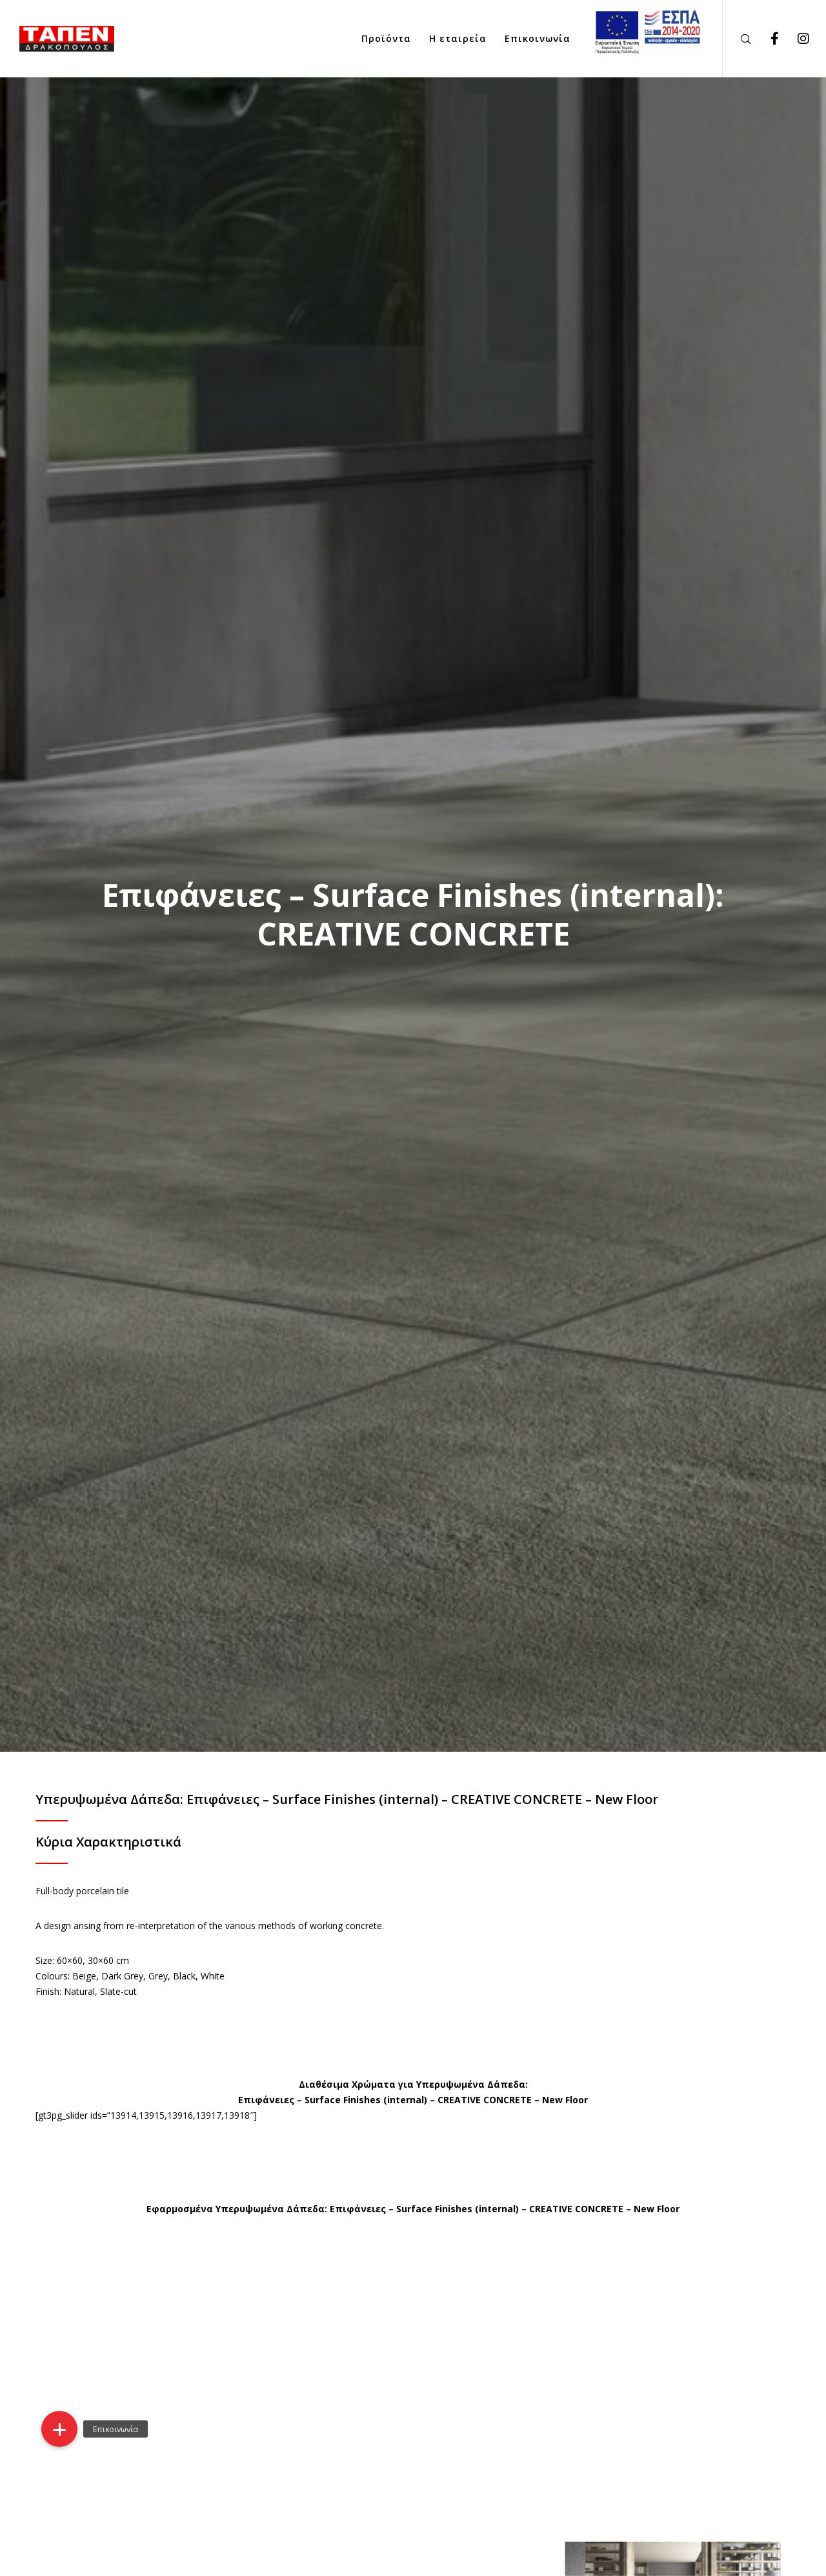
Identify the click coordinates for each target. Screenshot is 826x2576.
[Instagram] (795, 38)
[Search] (737, 38)
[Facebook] (766, 38)
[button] (59, 2429)
